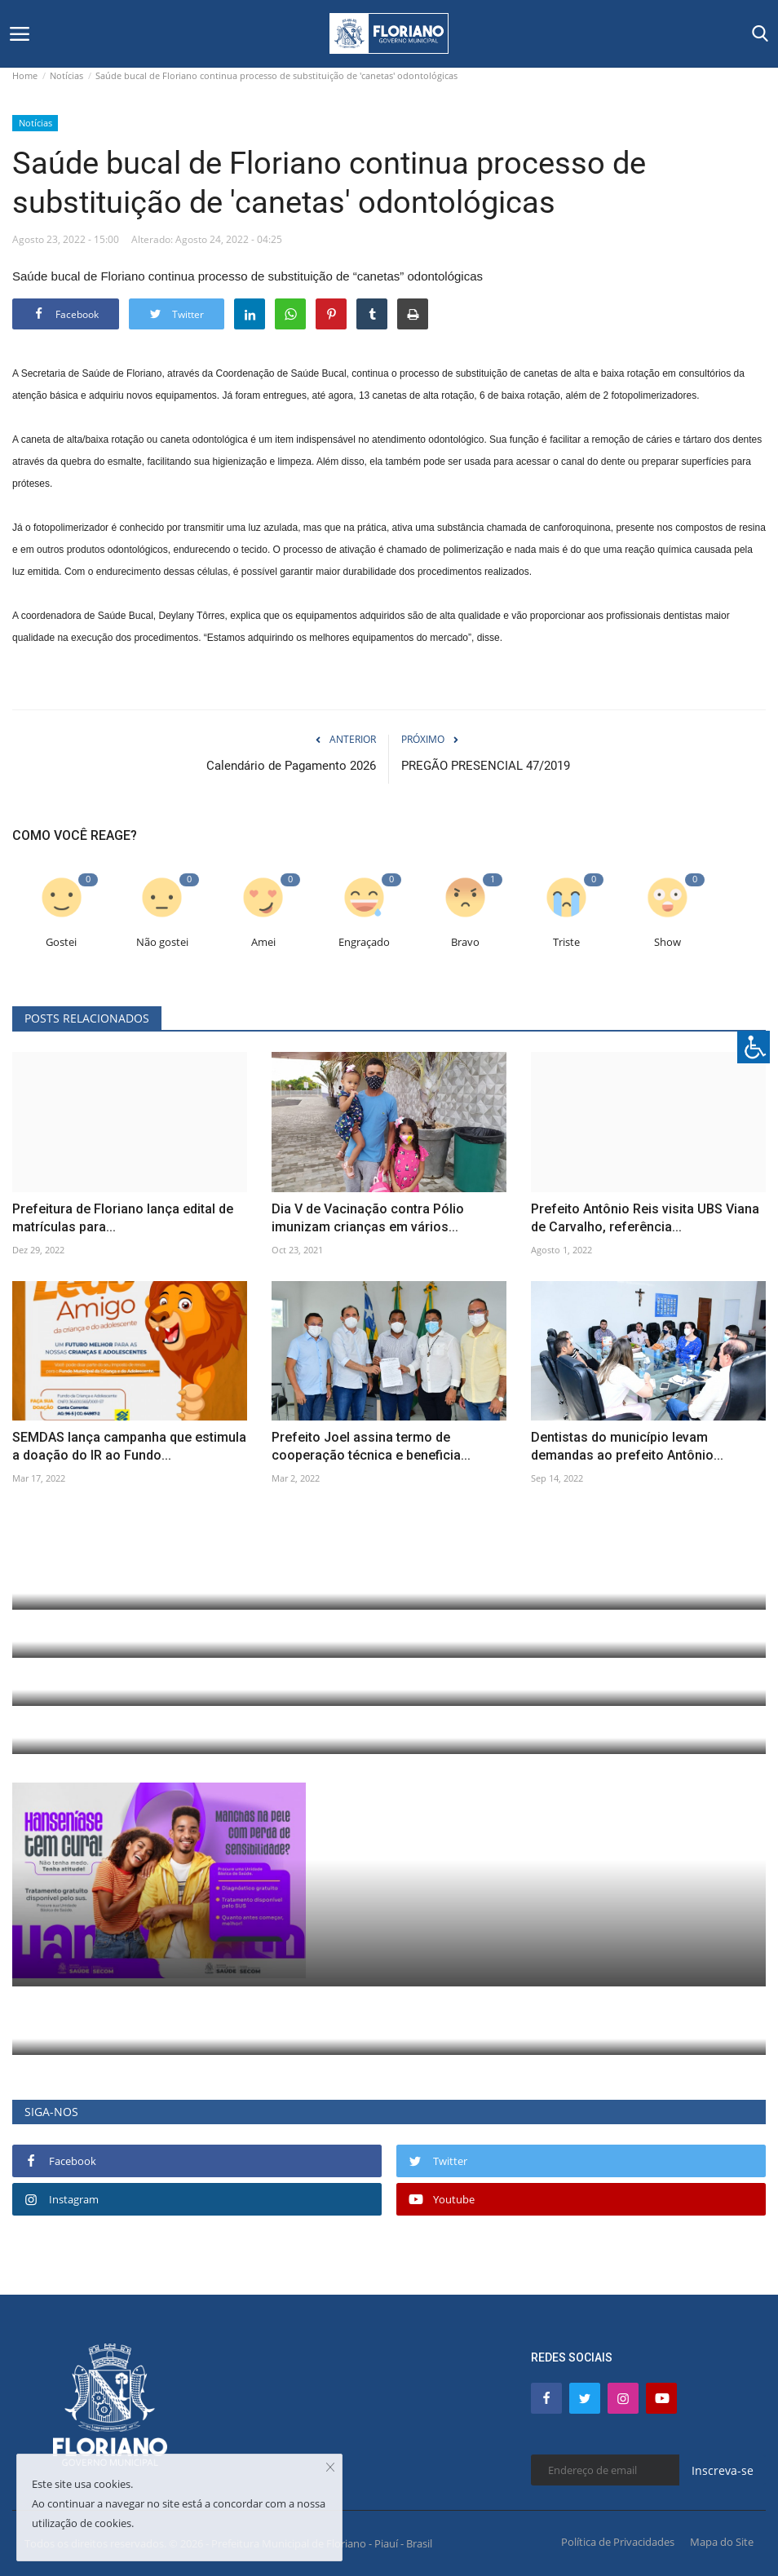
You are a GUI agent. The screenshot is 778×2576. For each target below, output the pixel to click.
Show (667, 942)
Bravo (465, 942)
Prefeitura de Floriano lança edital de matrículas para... (122, 1218)
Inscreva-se (723, 2470)
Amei (263, 942)
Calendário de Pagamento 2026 (291, 765)
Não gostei (162, 942)
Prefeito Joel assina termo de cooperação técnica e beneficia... (371, 1446)
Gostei (61, 942)
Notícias (66, 75)
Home (25, 75)
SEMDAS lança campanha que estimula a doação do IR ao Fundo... (129, 1446)
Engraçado (364, 942)
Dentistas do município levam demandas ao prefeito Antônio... (627, 1446)
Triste (566, 942)
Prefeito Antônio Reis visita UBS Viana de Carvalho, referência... (645, 1218)
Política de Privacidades (617, 2541)
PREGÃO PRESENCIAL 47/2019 (485, 765)
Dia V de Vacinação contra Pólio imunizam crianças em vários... (368, 1218)
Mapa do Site (722, 2541)
